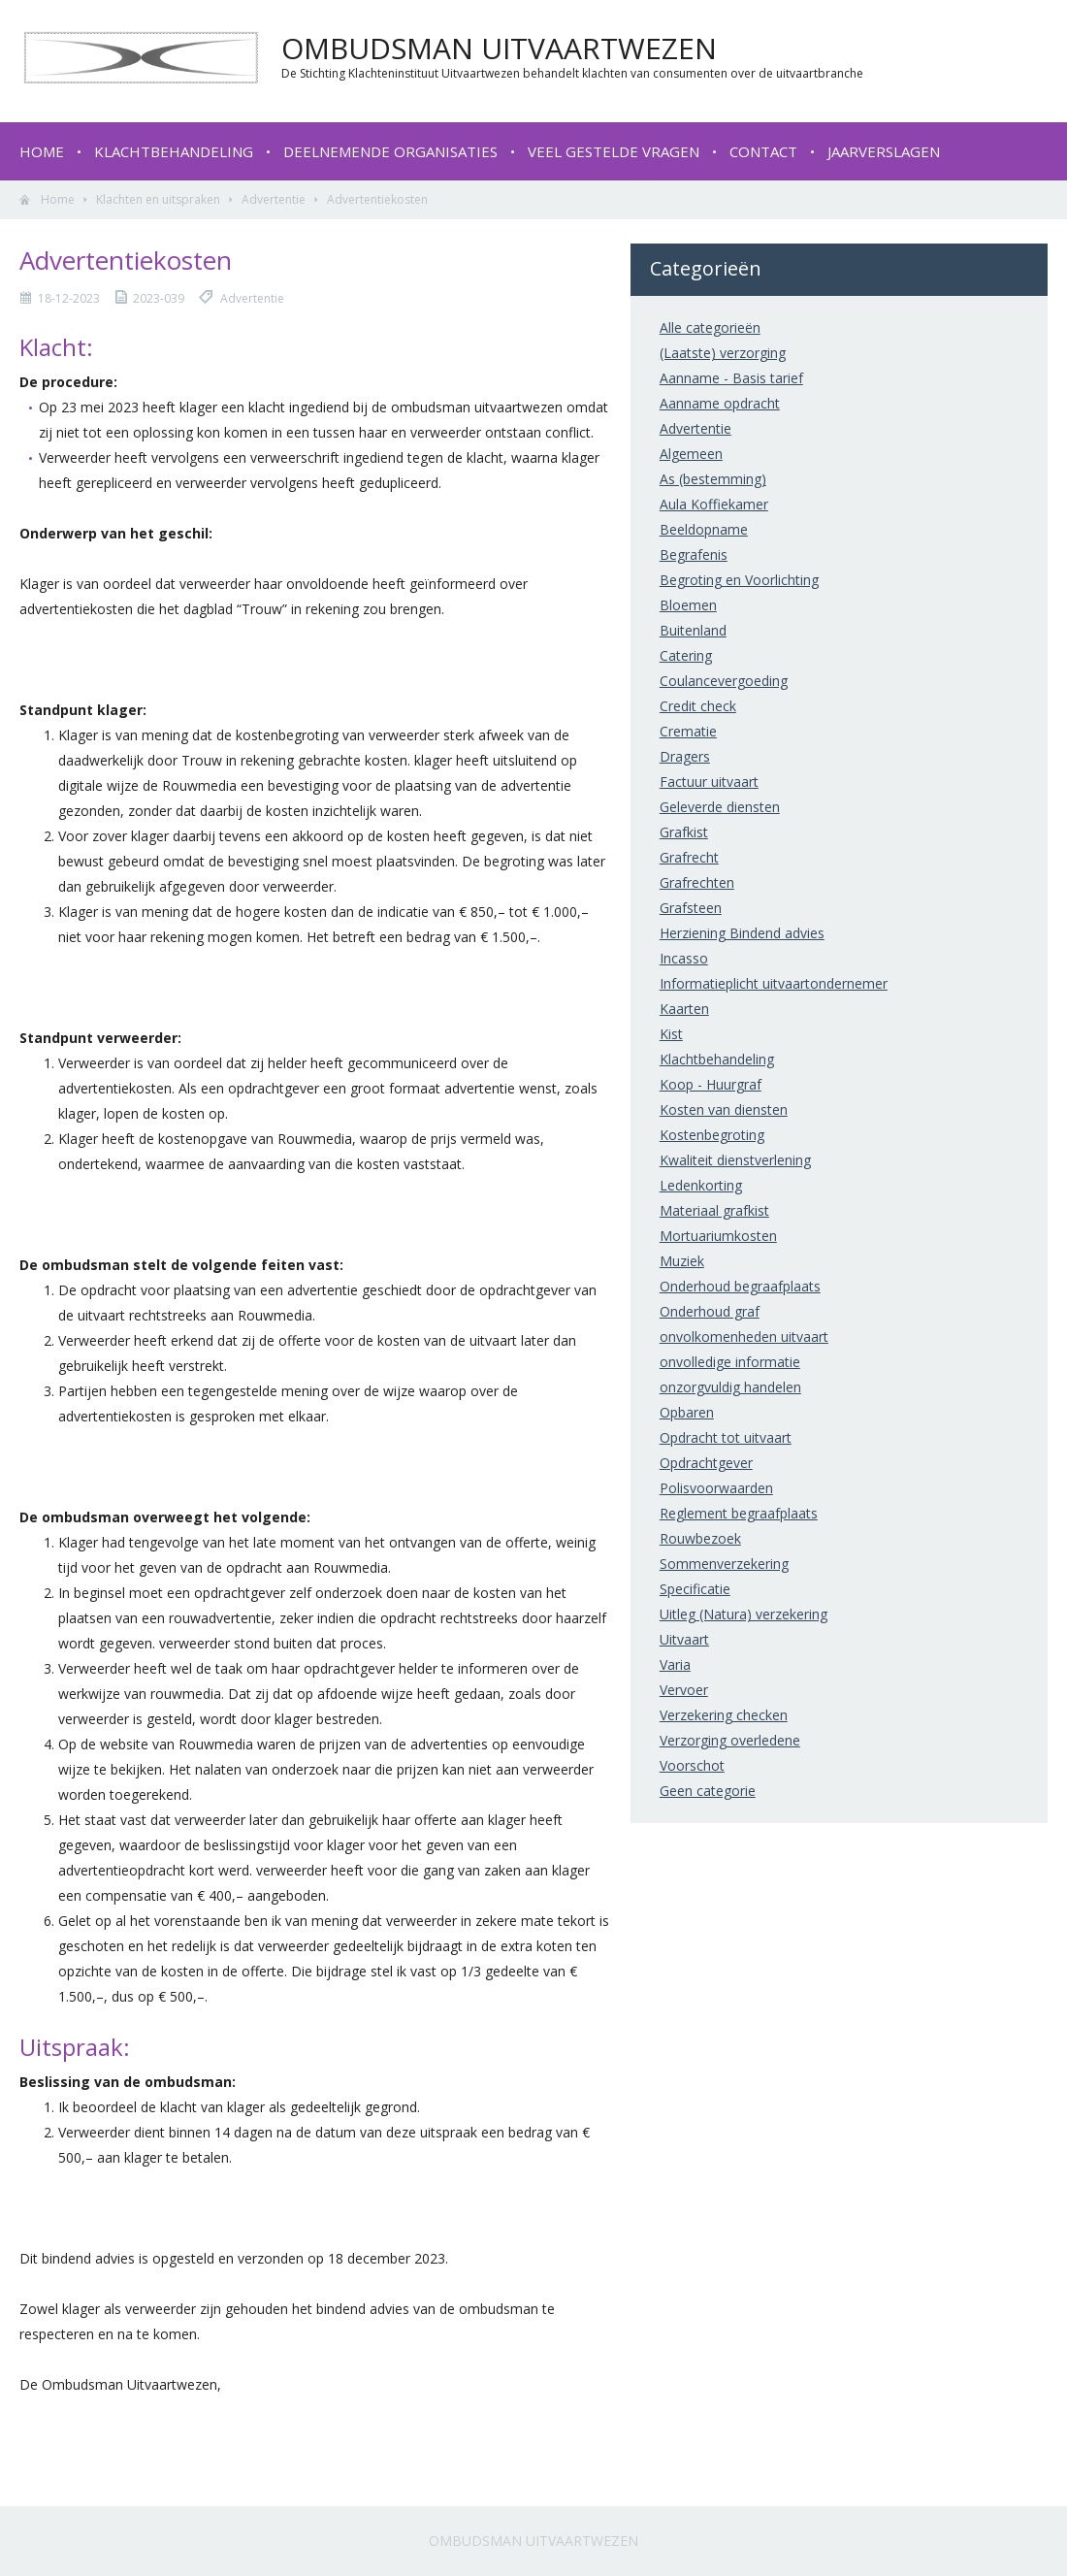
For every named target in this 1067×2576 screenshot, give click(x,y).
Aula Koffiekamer (714, 504)
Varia (675, 1664)
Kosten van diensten (724, 1109)
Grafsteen (691, 907)
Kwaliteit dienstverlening (735, 1160)
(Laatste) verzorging (723, 352)
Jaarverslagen (883, 151)
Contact (763, 151)
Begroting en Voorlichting (739, 580)
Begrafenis (694, 554)
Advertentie (274, 199)
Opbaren (687, 1412)
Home (41, 151)
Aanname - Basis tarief (731, 378)
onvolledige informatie (730, 1362)
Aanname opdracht (720, 403)
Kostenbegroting (712, 1134)
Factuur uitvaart (709, 781)
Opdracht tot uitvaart (726, 1437)
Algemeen (691, 453)
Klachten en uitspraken (158, 199)
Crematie (688, 731)
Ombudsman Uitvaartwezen (533, 2540)
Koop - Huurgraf (710, 1084)
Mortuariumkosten (718, 1235)
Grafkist (684, 832)
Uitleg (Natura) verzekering (743, 1614)
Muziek (682, 1261)
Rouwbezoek (700, 1538)
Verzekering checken (724, 1715)
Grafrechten (697, 882)
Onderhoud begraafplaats (740, 1286)
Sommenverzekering (724, 1563)
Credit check (698, 706)
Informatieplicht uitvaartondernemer (774, 983)
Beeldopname (704, 529)
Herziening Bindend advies (742, 933)
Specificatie (695, 1589)
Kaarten (684, 1008)
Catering (686, 655)
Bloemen (688, 605)
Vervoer (684, 1689)
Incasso (684, 958)
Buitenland (693, 630)
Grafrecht (689, 857)
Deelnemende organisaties (390, 151)
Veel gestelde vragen (613, 151)
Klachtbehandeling (173, 151)
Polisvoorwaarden (716, 1488)
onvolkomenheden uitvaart (744, 1336)
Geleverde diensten (720, 807)
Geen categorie (708, 1790)
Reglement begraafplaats (739, 1513)
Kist (671, 1034)
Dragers (685, 756)
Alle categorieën (710, 327)
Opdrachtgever (706, 1462)
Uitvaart (684, 1639)
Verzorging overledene (730, 1740)
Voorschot (692, 1765)
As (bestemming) (713, 479)
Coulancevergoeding (724, 680)
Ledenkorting (701, 1185)
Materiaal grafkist (714, 1210)
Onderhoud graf (710, 1311)
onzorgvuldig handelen (730, 1387)
